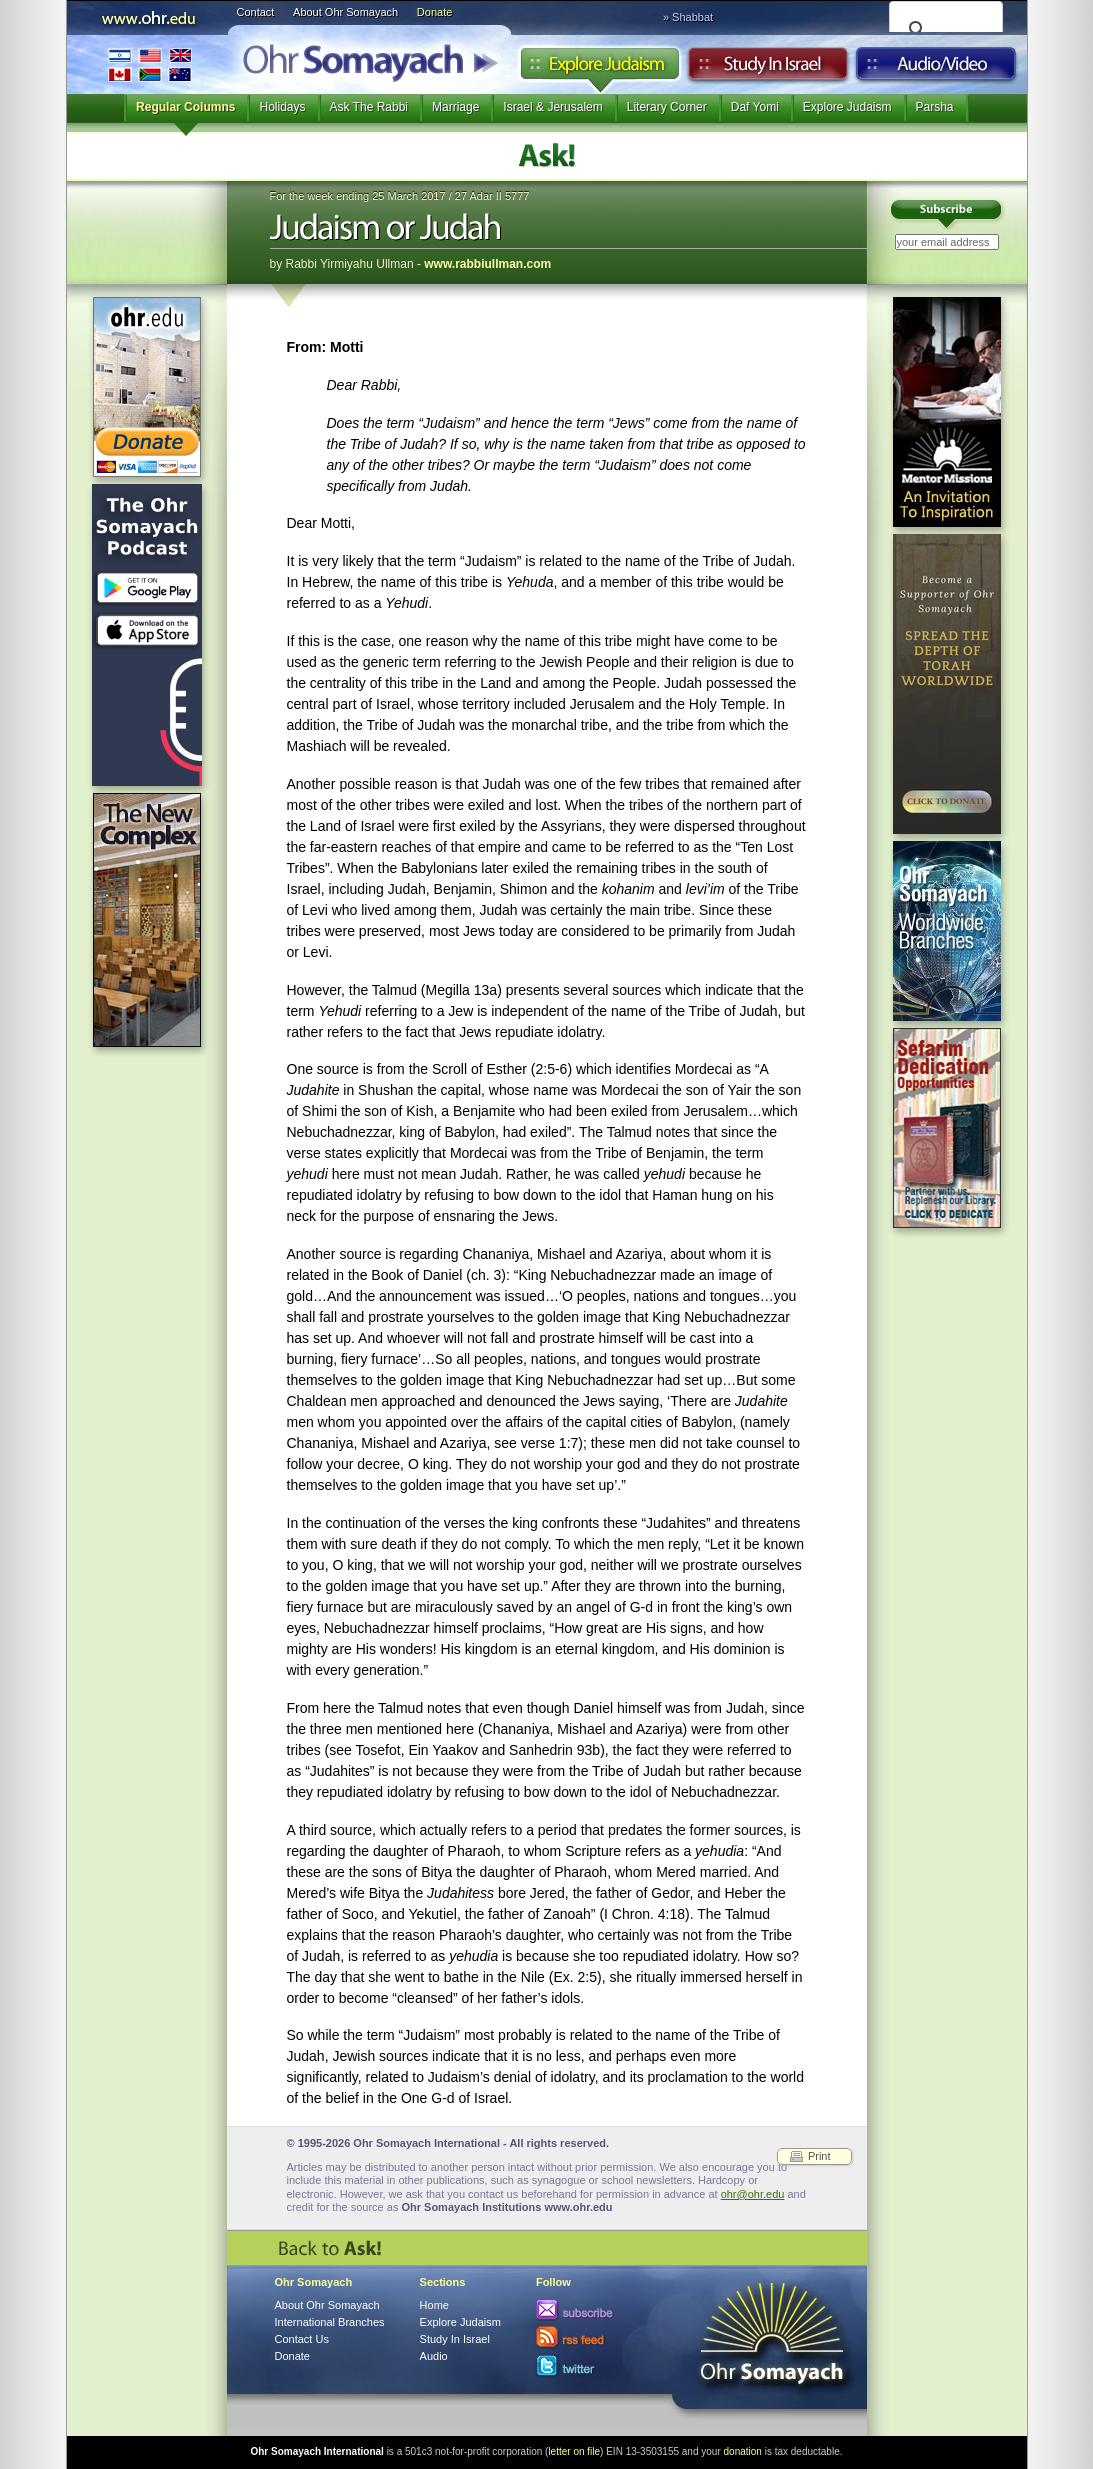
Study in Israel (768, 69)
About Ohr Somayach (345, 12)
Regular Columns (185, 107)
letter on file (574, 2451)
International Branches (150, 64)
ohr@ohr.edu (753, 2194)
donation (743, 2451)
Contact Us (302, 2339)
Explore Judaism (599, 69)
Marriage (455, 107)
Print (819, 2156)
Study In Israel (455, 2339)
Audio (936, 69)
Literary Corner (667, 107)
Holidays (282, 107)
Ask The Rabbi (369, 107)
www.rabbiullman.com (487, 264)
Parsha (935, 107)
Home (434, 2305)
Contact (256, 12)
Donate (434, 12)
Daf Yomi (755, 107)
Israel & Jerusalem (552, 107)
